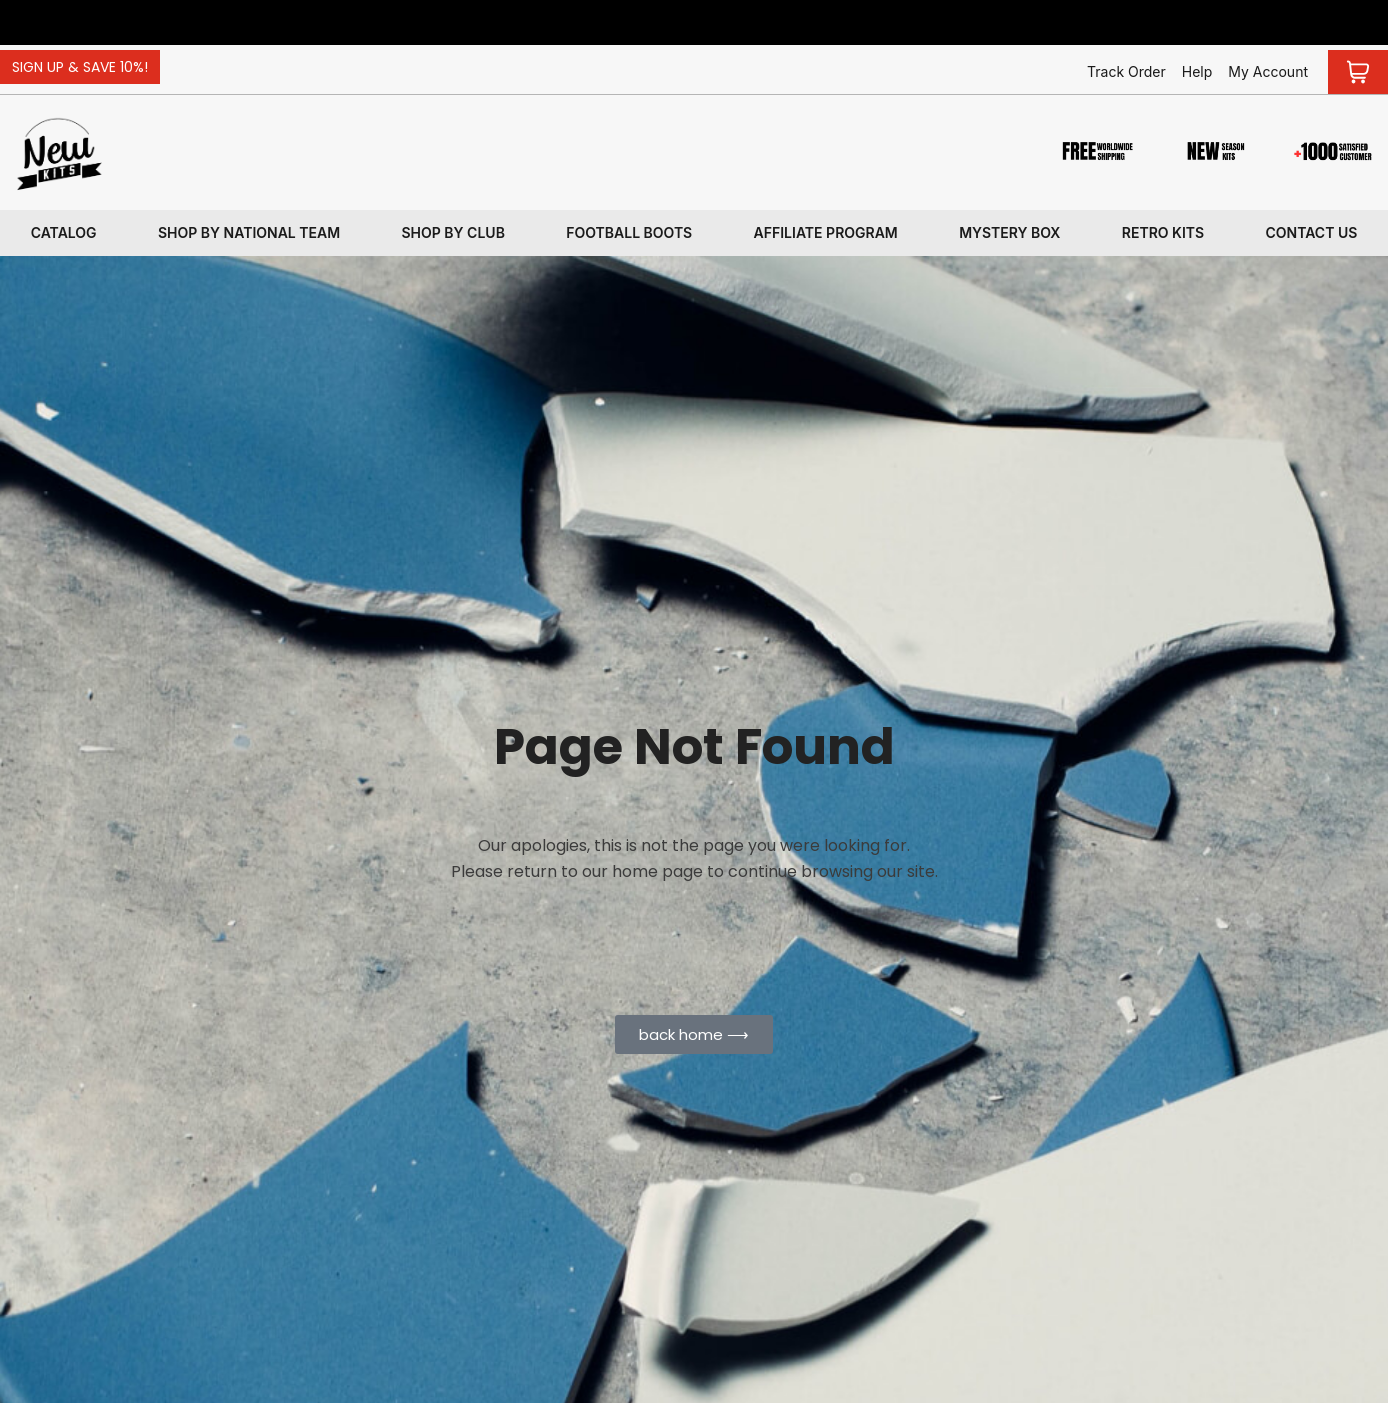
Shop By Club (453, 232)
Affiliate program (826, 232)
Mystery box (1009, 232)
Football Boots (629, 232)
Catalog (64, 232)
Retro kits (1163, 232)
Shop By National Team (249, 232)
